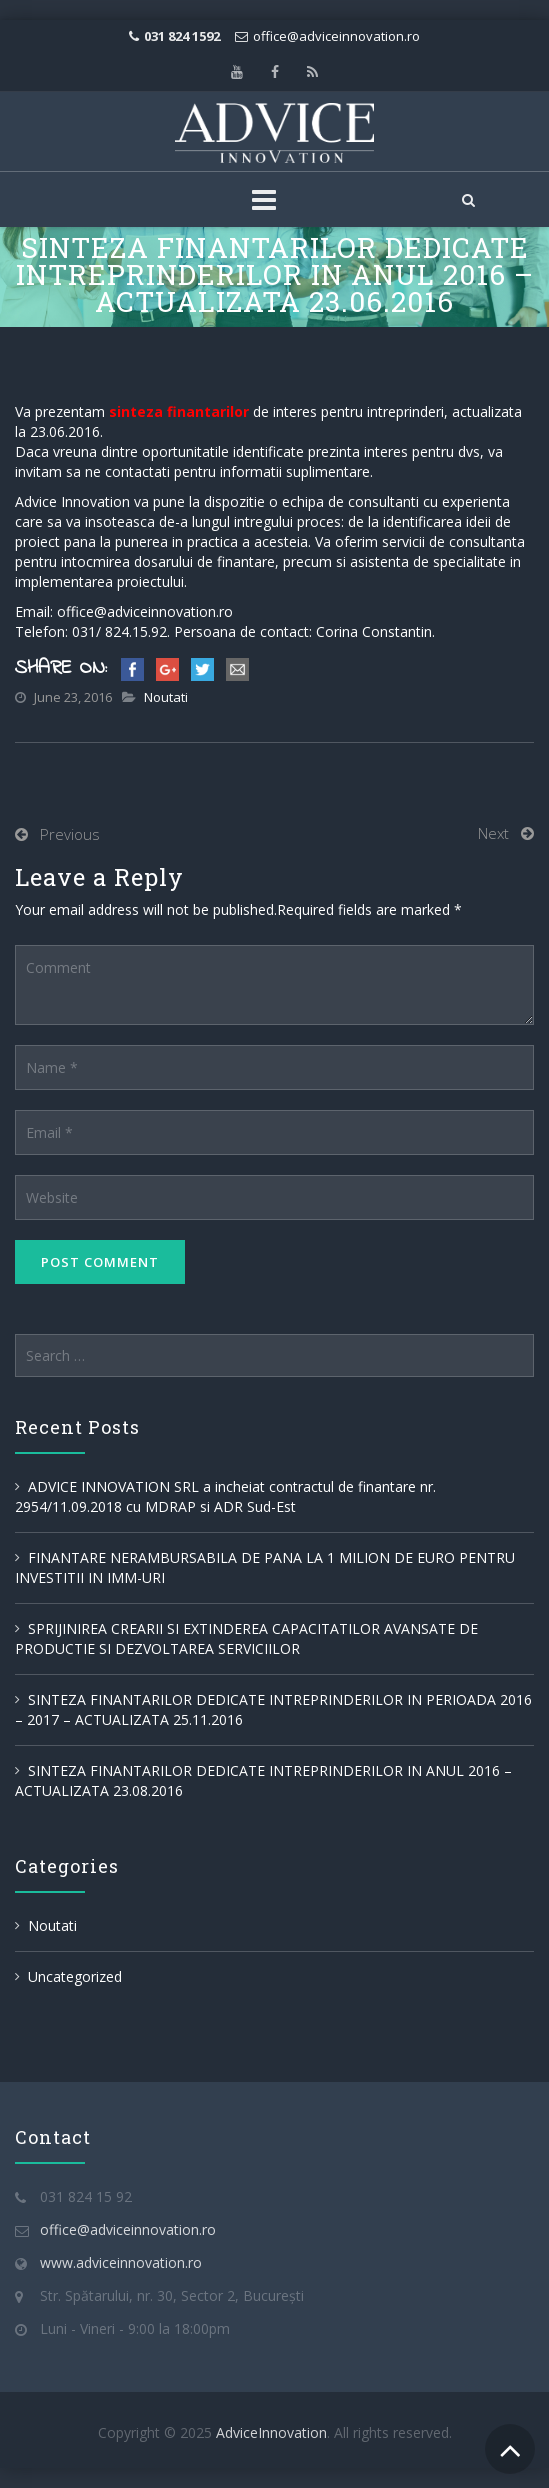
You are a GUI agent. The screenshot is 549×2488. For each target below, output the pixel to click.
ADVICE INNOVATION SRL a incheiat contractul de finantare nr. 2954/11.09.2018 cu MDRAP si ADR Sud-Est (225, 1496)
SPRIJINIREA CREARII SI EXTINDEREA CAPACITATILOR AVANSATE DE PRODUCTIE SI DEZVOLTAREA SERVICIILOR (246, 1638)
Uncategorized (75, 1976)
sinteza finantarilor (179, 411)
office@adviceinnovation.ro (336, 36)
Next (493, 833)
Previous (70, 834)
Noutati (166, 697)
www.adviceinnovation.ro (121, 2262)
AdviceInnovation (271, 2432)
